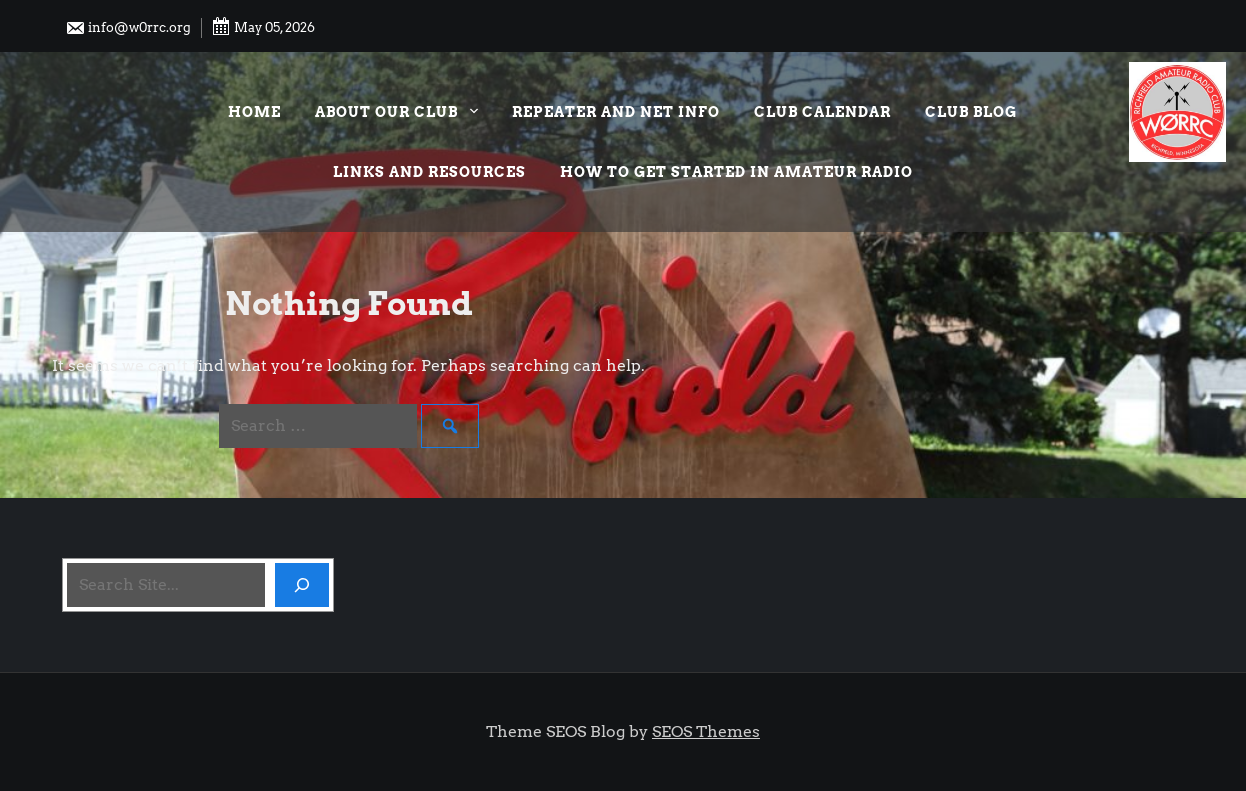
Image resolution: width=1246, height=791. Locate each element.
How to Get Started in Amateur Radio (736, 172)
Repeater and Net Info (616, 112)
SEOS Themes (706, 731)
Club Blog (971, 112)
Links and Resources (429, 172)
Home (254, 112)
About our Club (396, 114)
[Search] (302, 585)
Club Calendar (822, 112)
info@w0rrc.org (128, 27)
